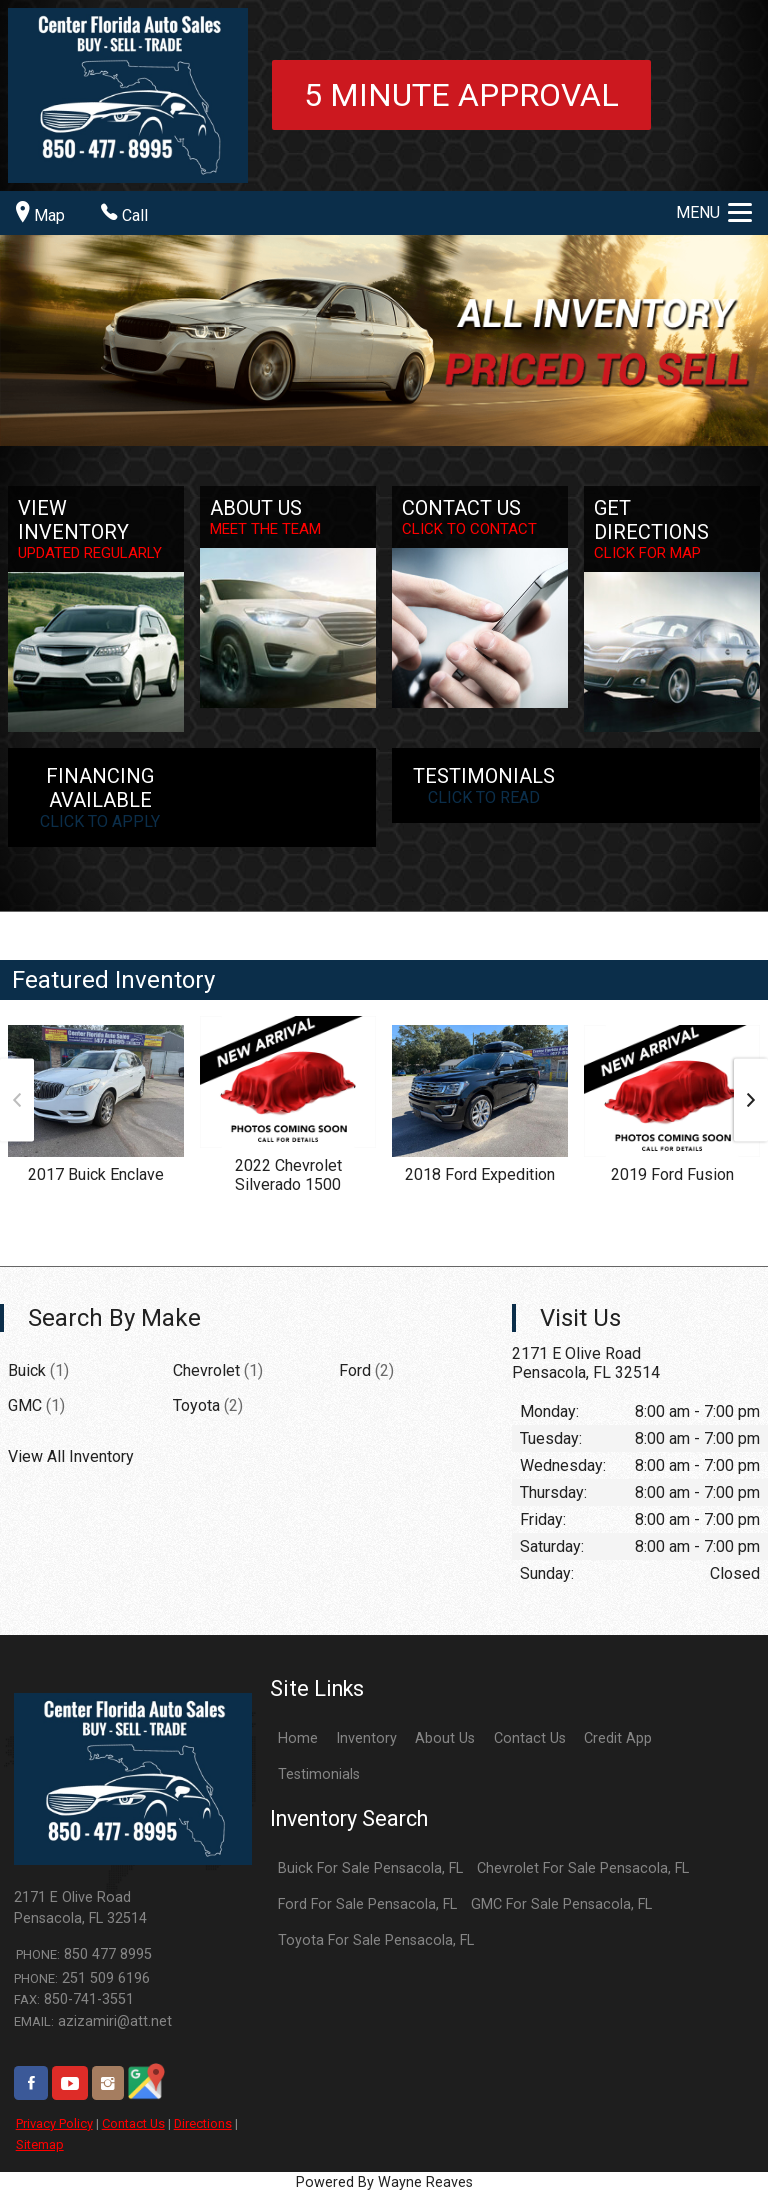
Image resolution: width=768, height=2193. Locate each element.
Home (298, 1738)
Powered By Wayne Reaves (384, 2182)
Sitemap (40, 2144)
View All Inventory (71, 1456)
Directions (203, 2123)
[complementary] (708, 2133)
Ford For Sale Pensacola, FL (367, 1904)
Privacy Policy (54, 2123)
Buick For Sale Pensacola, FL (370, 1868)
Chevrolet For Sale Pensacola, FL (583, 1868)
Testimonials (319, 1774)
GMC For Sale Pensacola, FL (561, 1904)
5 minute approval (461, 95)
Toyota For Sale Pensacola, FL (376, 1940)
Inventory (366, 1738)
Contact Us (133, 2123)
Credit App (618, 1738)
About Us (445, 1738)
